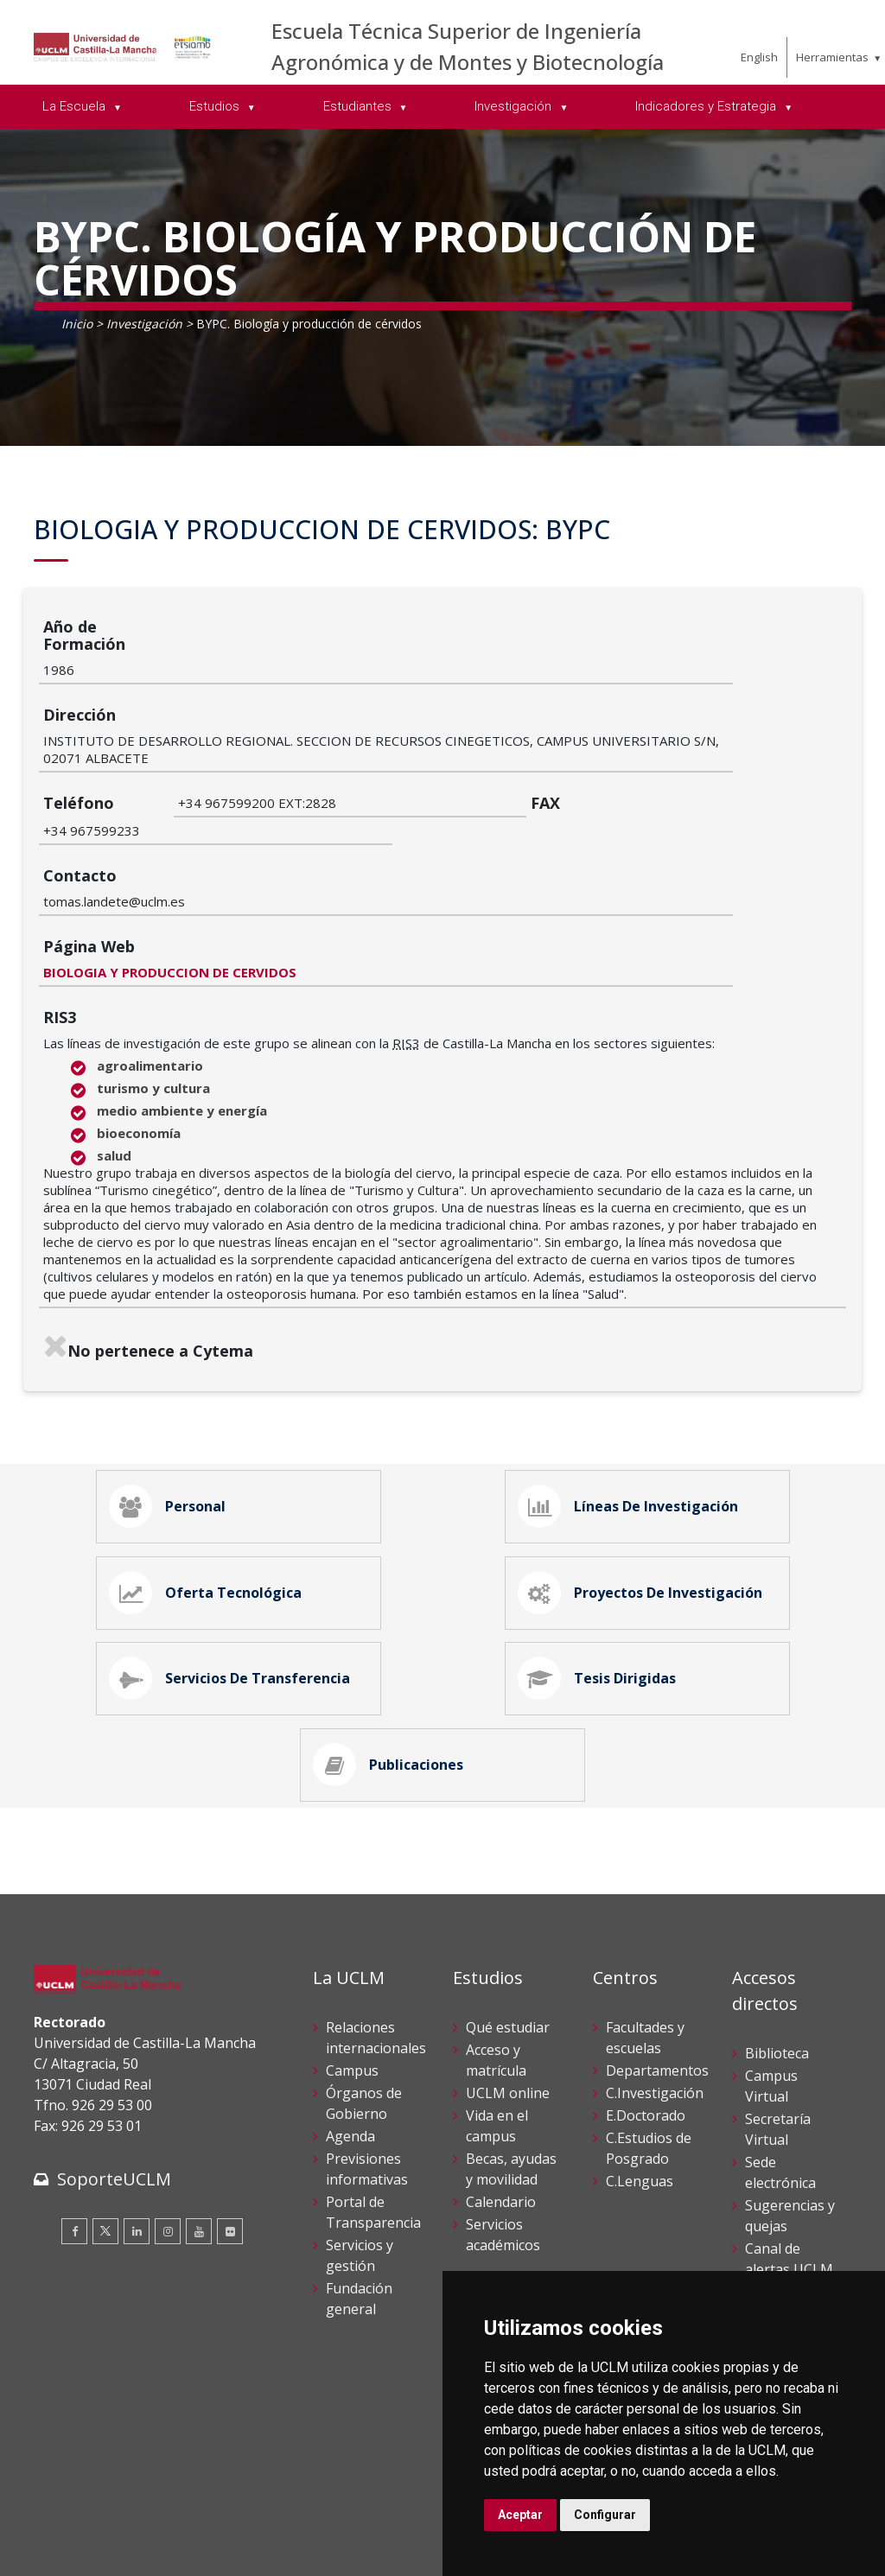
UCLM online (508, 2003)
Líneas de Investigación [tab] (632, 1379)
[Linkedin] (137, 2141)
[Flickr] (230, 2141)
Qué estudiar (508, 1937)
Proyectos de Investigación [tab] (644, 1476)
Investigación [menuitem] (514, 106)
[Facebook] (74, 2141)
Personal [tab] (171, 1379)
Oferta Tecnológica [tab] (210, 1476)
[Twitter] (105, 2141)
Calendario (501, 2111)
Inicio (76, 323)
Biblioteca (777, 1963)
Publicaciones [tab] (392, 1669)
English (759, 57)
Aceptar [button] (520, 2515)
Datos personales (215, 2531)
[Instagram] (168, 2141)
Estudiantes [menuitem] (359, 106)
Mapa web (233, 2549)
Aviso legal (63, 2531)
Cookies (129, 2531)
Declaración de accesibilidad (112, 2549)
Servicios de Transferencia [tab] (234, 1572)
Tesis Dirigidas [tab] (601, 1572)
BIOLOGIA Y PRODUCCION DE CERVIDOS (304, 839)
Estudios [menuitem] (216, 106)
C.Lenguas (639, 2091)
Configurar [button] (605, 2515)
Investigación (144, 323)
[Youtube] (199, 2141)
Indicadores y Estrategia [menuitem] (707, 106)
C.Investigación (655, 2003)
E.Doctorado (645, 2025)
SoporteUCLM (114, 2089)
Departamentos (657, 1980)
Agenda (350, 2046)
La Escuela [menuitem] (75, 106)
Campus (352, 1980)
